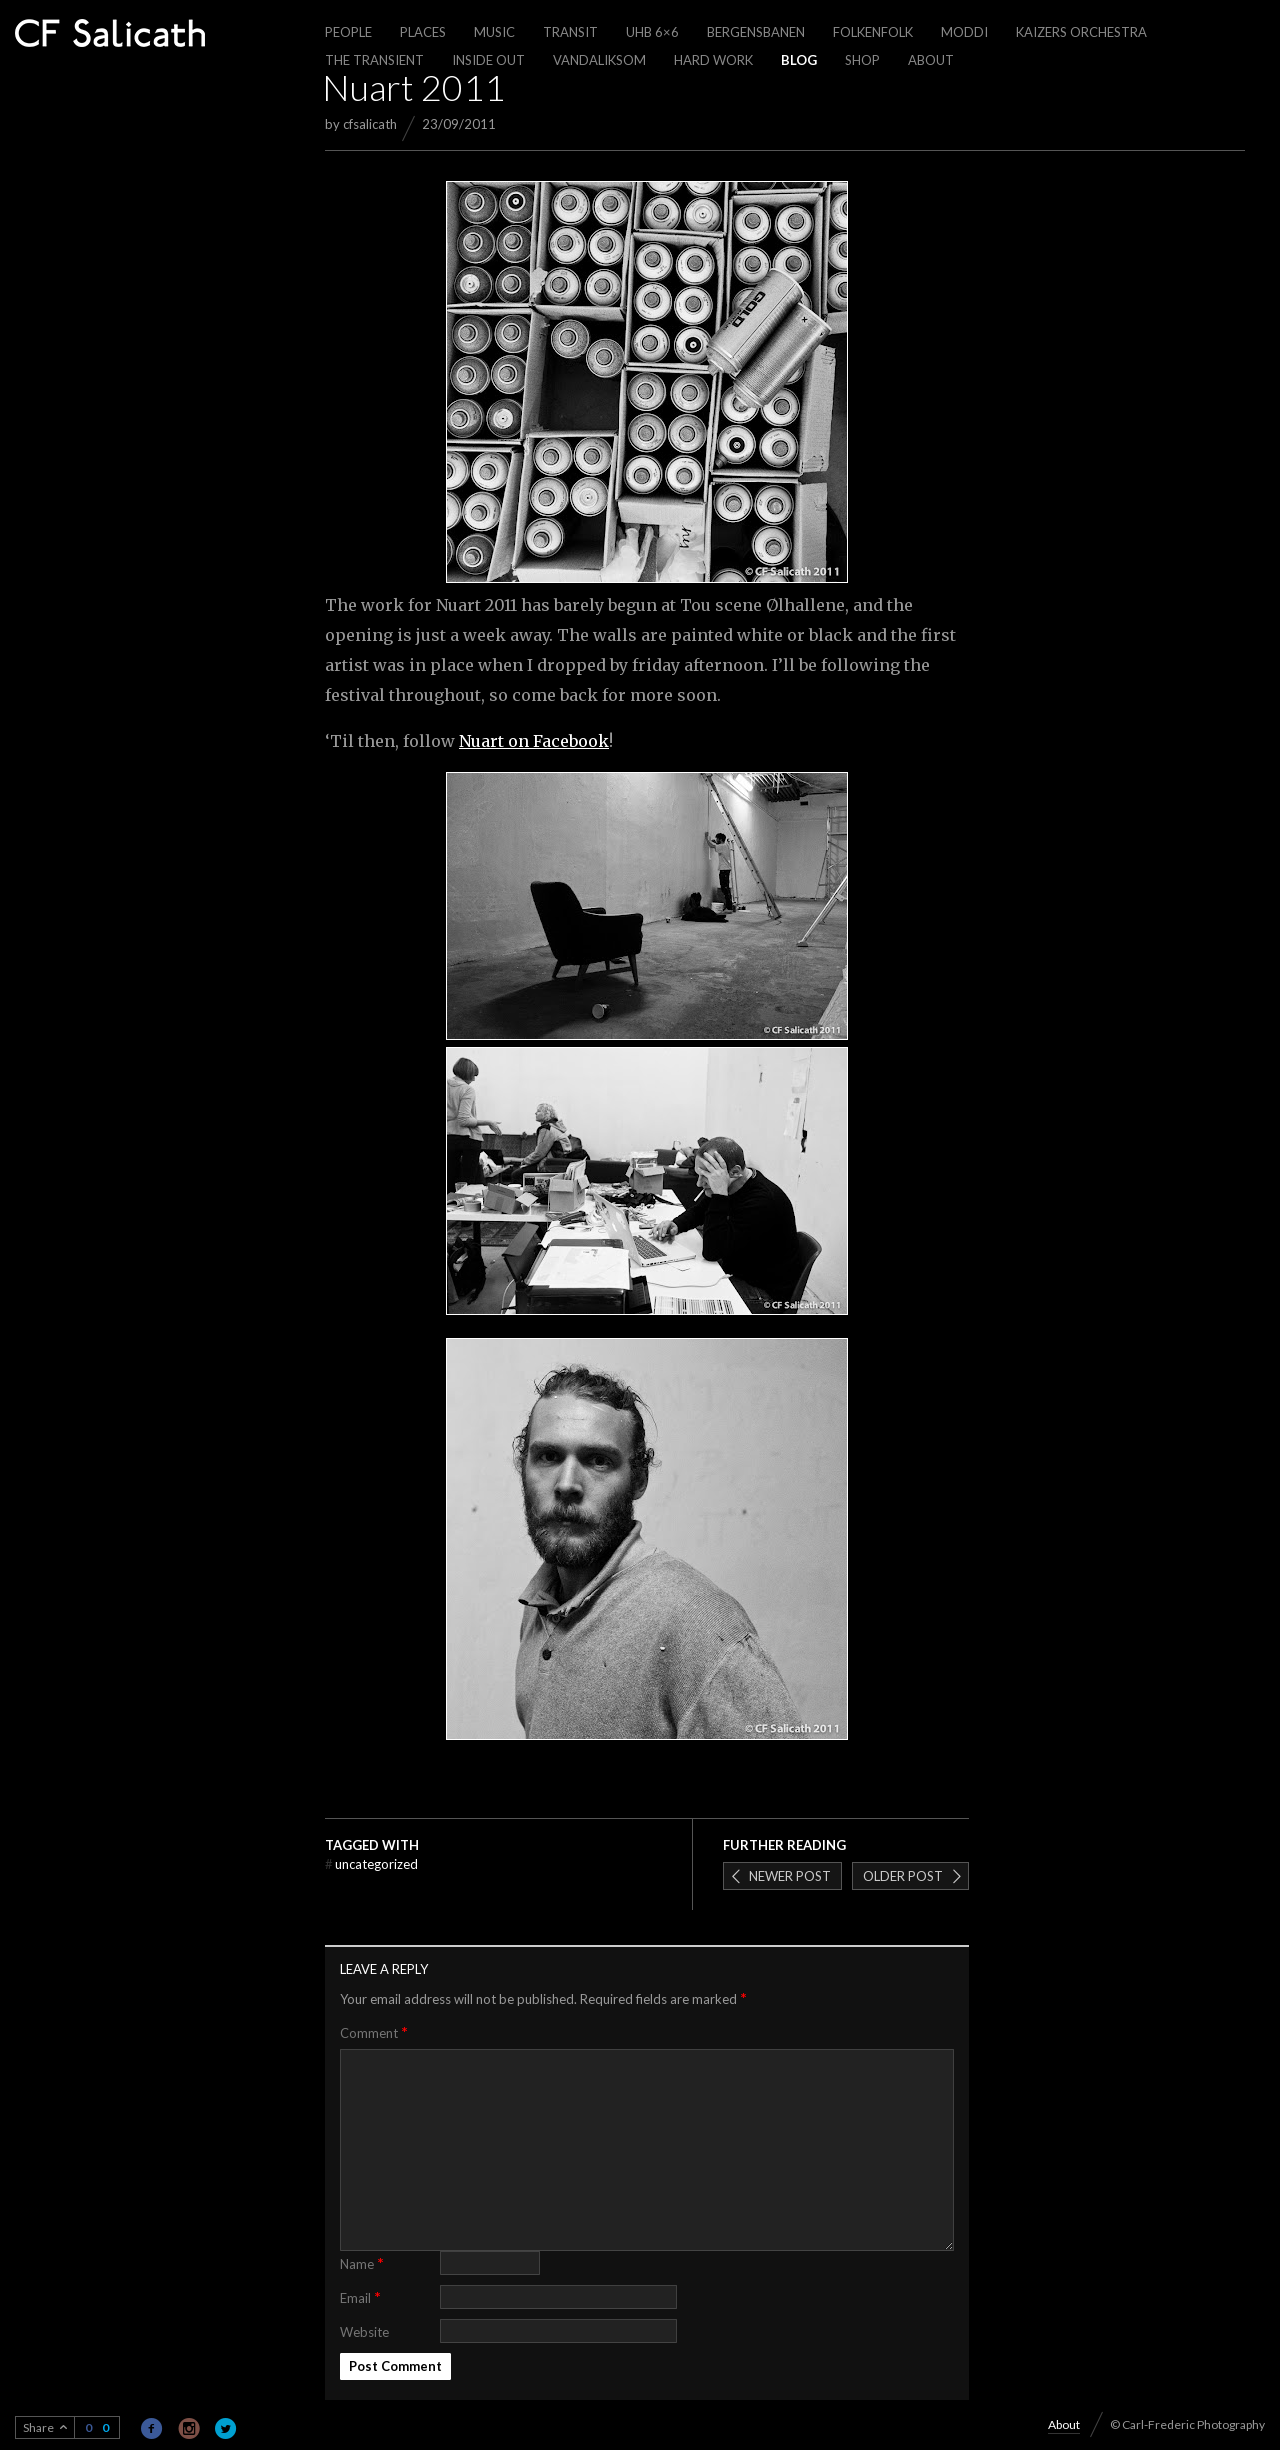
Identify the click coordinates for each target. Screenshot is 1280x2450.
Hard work (713, 60)
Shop (862, 60)
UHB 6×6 (652, 32)
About (931, 60)
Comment (374, 2032)
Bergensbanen (756, 32)
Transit (570, 32)
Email (360, 2296)
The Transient (374, 60)
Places (423, 32)
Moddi (964, 32)
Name (362, 2262)
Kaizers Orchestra (1081, 32)
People (348, 32)
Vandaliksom (599, 60)
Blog (799, 60)
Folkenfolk (873, 32)
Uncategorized (371, 1864)
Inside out (488, 60)
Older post (903, 1876)
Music (494, 32)
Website (364, 2332)
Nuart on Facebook (534, 741)
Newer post (790, 1876)
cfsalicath (370, 124)
